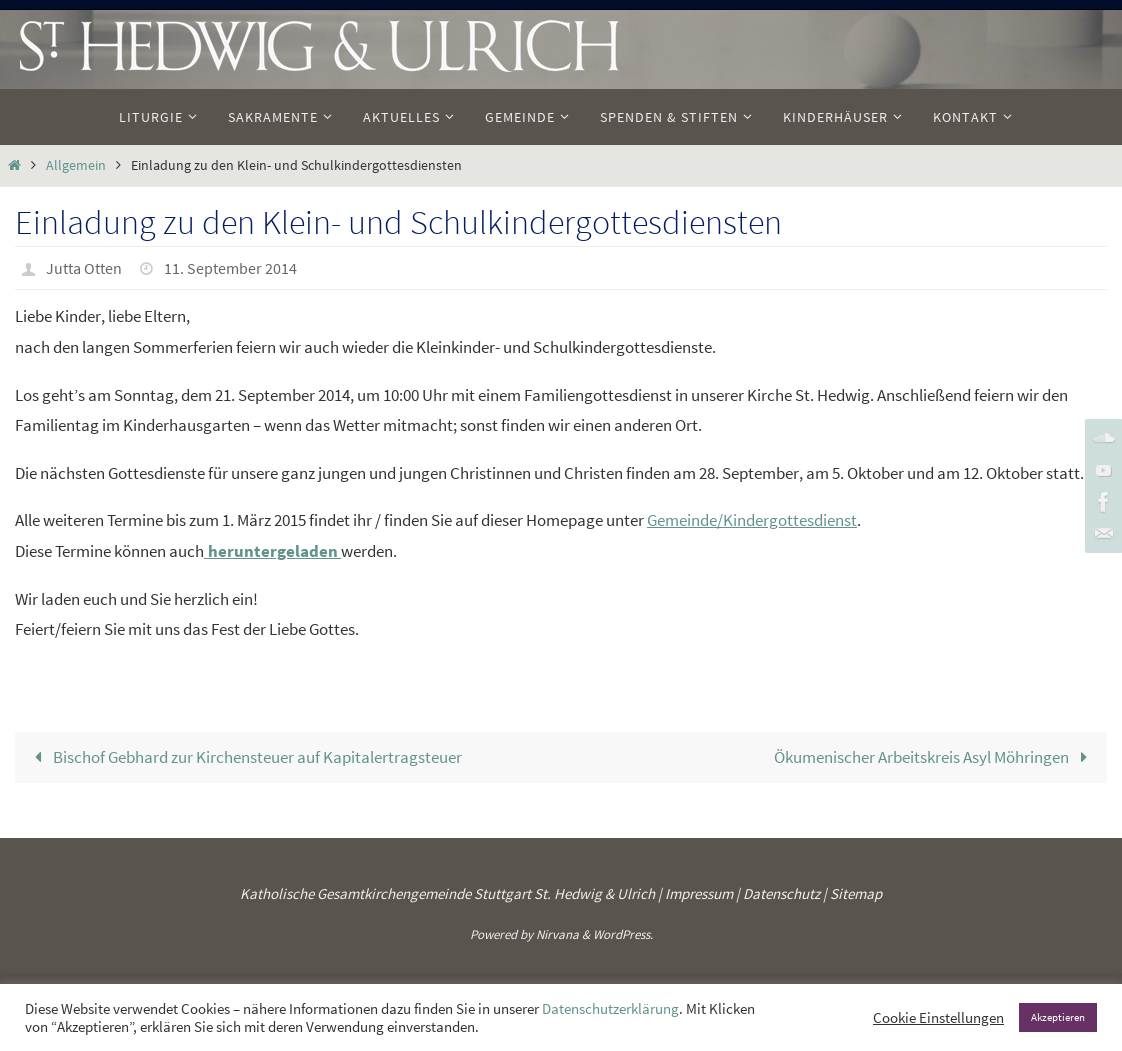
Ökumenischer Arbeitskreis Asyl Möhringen (935, 757)
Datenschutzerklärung (610, 1009)
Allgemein (76, 165)
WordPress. (623, 934)
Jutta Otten (84, 268)
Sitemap (856, 893)
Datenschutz (781, 893)
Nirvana (557, 934)
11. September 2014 (230, 268)
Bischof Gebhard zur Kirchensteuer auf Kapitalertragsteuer (244, 757)
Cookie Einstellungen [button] (938, 1018)
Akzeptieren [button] (1058, 1017)
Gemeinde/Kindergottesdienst (752, 520)
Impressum (699, 893)
